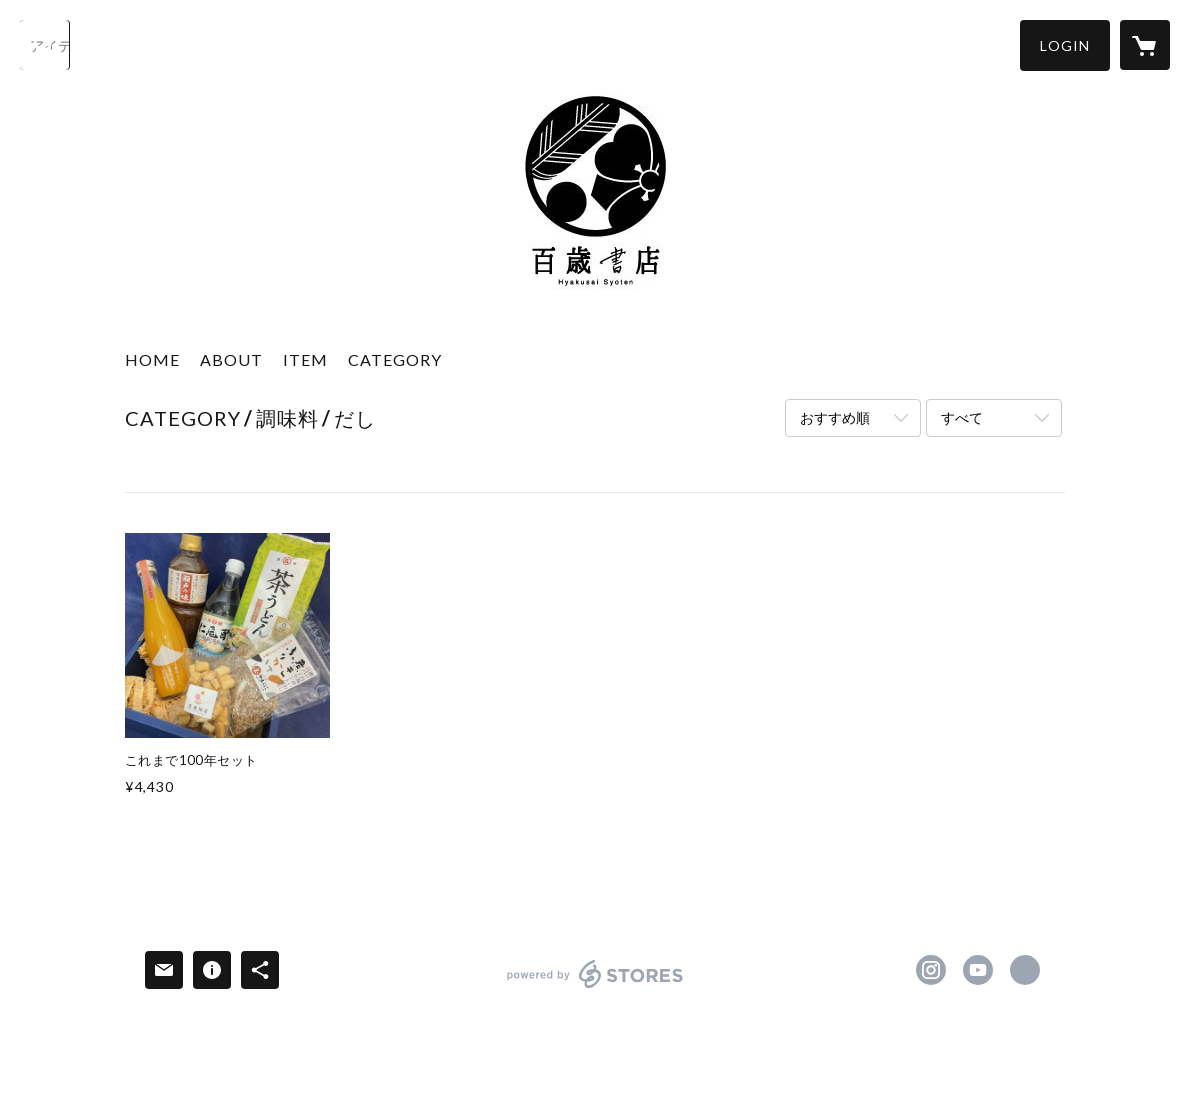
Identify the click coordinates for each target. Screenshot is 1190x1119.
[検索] (45, 45)
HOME (152, 359)
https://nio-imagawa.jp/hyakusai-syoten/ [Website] (1025, 970)
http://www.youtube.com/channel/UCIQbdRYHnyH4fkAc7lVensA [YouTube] (978, 970)
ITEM (305, 359)
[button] (1065, 45)
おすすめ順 (835, 417)
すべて (962, 417)
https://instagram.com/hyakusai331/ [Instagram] (931, 970)
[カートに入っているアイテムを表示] (1145, 45)
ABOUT (231, 359)
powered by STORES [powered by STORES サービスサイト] (595, 987)
